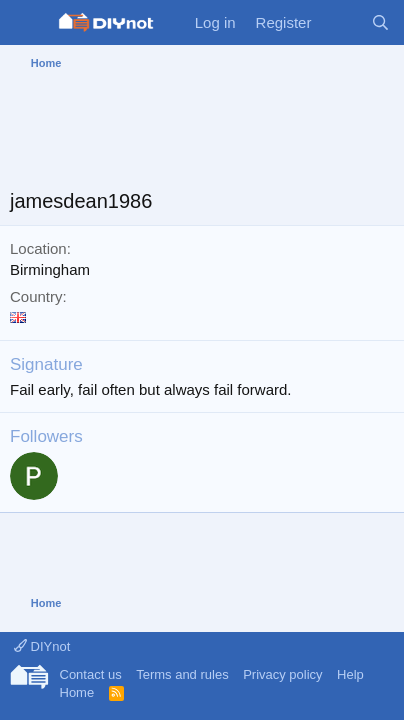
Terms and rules (182, 674)
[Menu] (27, 23)
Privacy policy (282, 674)
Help (350, 674)
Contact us (91, 674)
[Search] (380, 22)
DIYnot (42, 646)
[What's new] (340, 22)
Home (77, 692)
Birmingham (50, 269)
